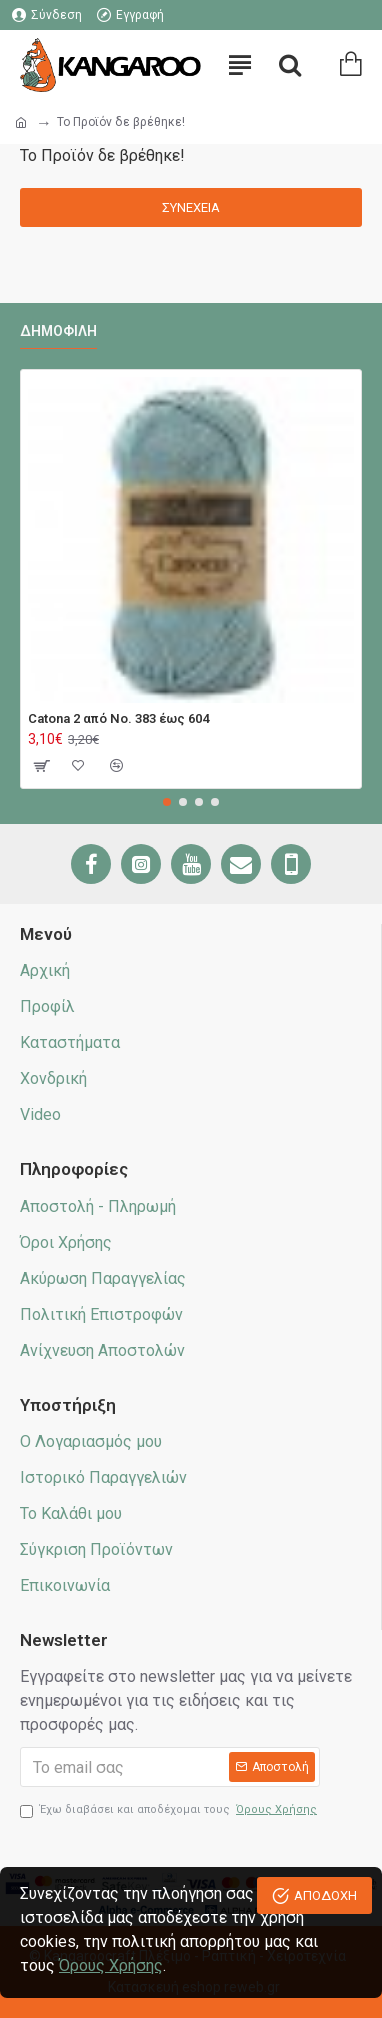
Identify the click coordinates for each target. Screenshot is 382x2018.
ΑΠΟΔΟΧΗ (325, 1895)
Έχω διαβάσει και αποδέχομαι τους (170, 1810)
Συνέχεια (191, 207)
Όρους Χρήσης (111, 1965)
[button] (167, 802)
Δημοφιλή (58, 331)
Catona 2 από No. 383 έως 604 (118, 718)
